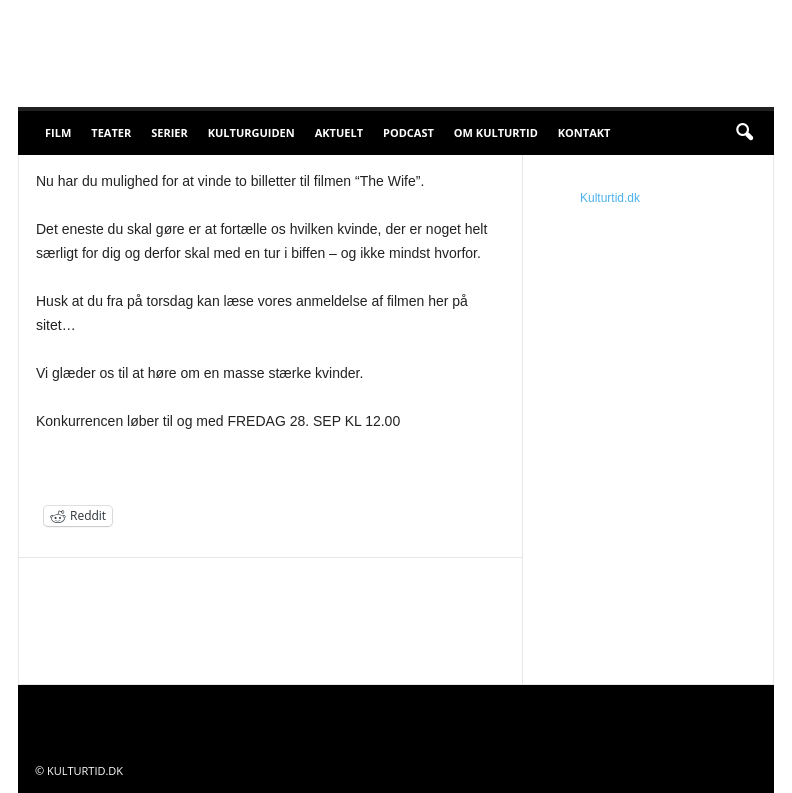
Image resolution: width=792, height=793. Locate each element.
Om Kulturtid (496, 132)
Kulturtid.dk (610, 198)
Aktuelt (339, 132)
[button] (744, 133)
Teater (111, 132)
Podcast (408, 132)
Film (58, 132)
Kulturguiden (251, 132)
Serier (169, 132)
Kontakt (584, 132)
